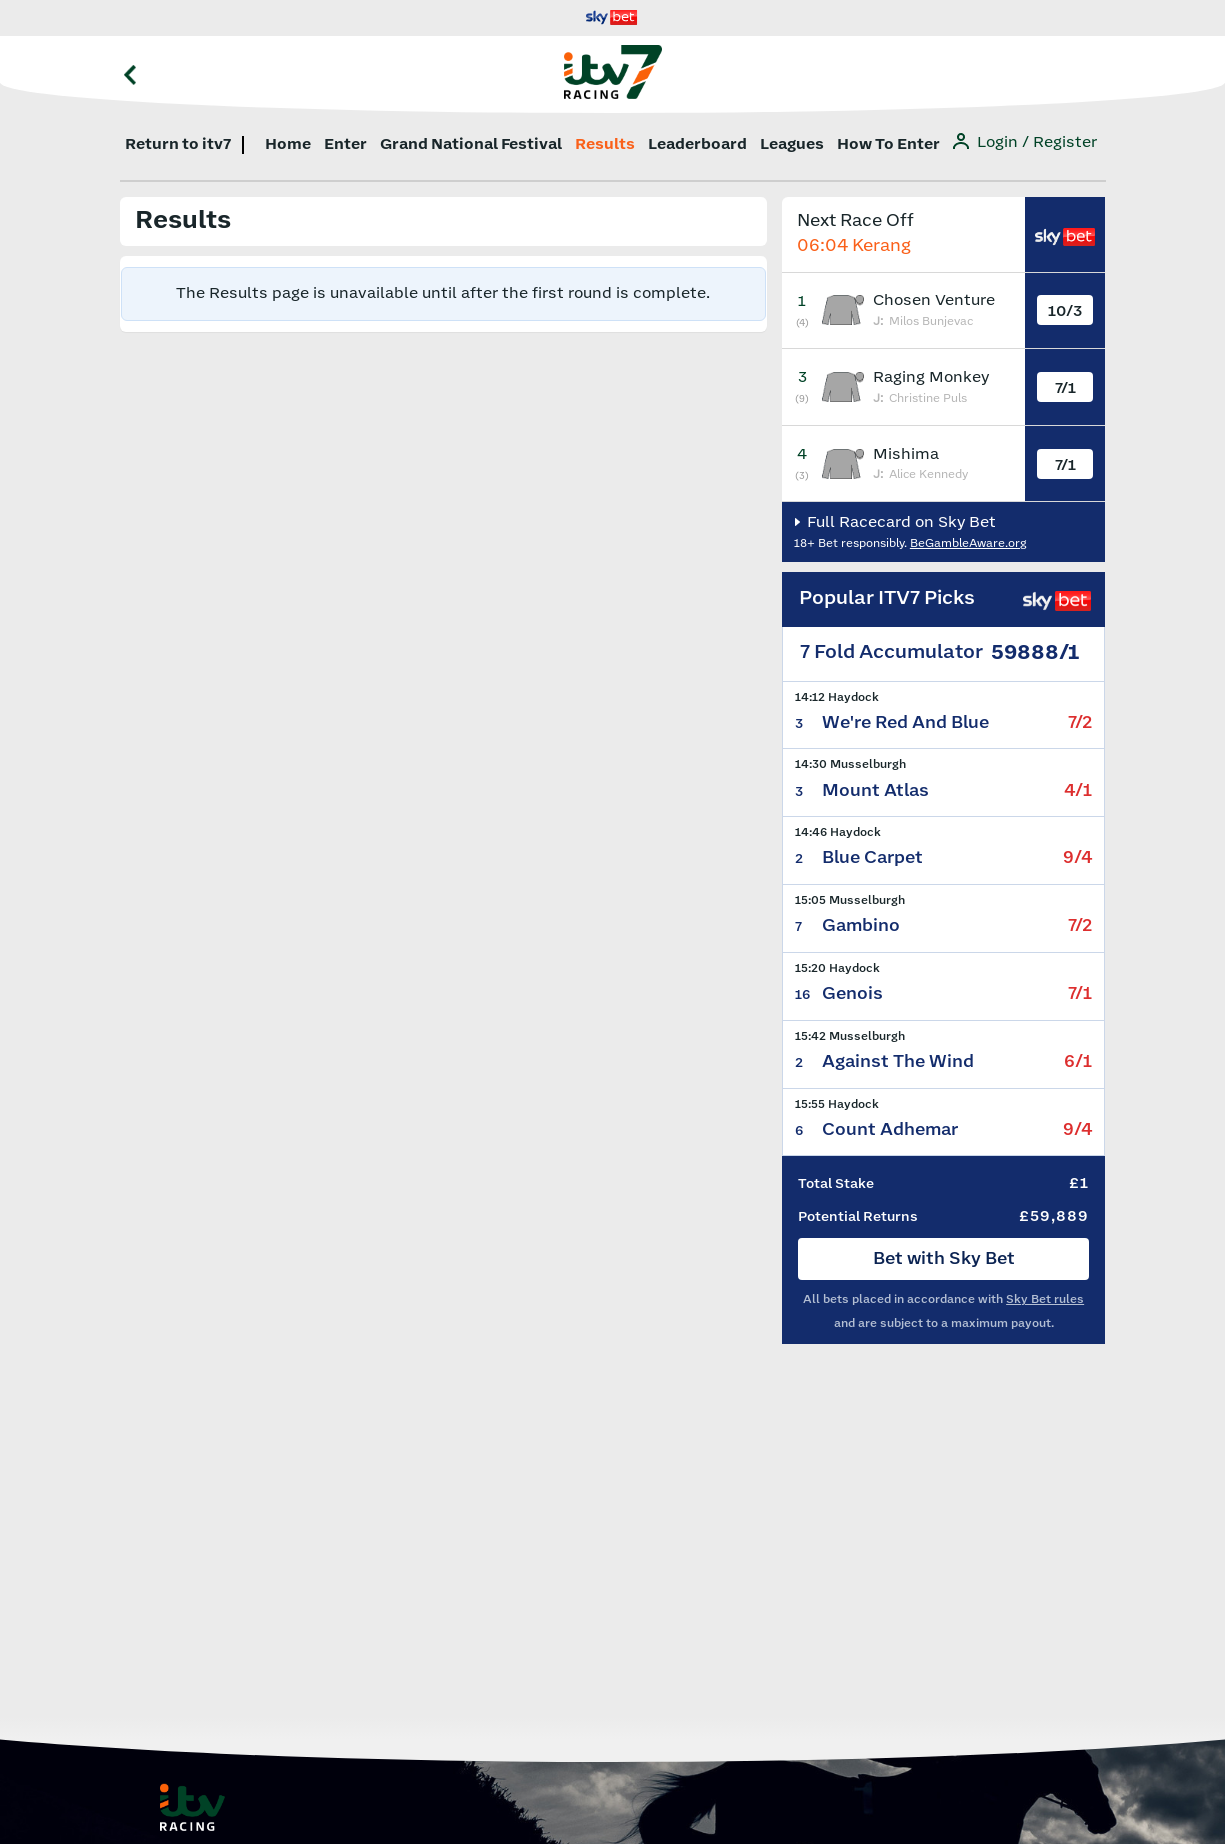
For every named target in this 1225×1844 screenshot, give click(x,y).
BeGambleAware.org (968, 543)
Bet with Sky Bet (944, 1259)
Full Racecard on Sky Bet (899, 522)
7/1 (1065, 388)
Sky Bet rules (1045, 1299)
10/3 (1065, 311)
